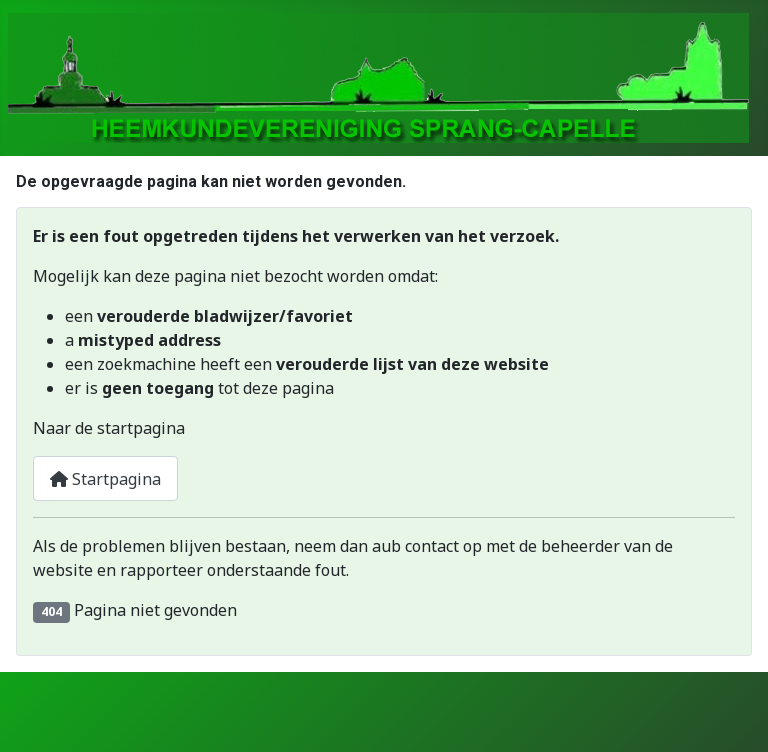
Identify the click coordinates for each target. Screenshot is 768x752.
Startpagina (105, 479)
